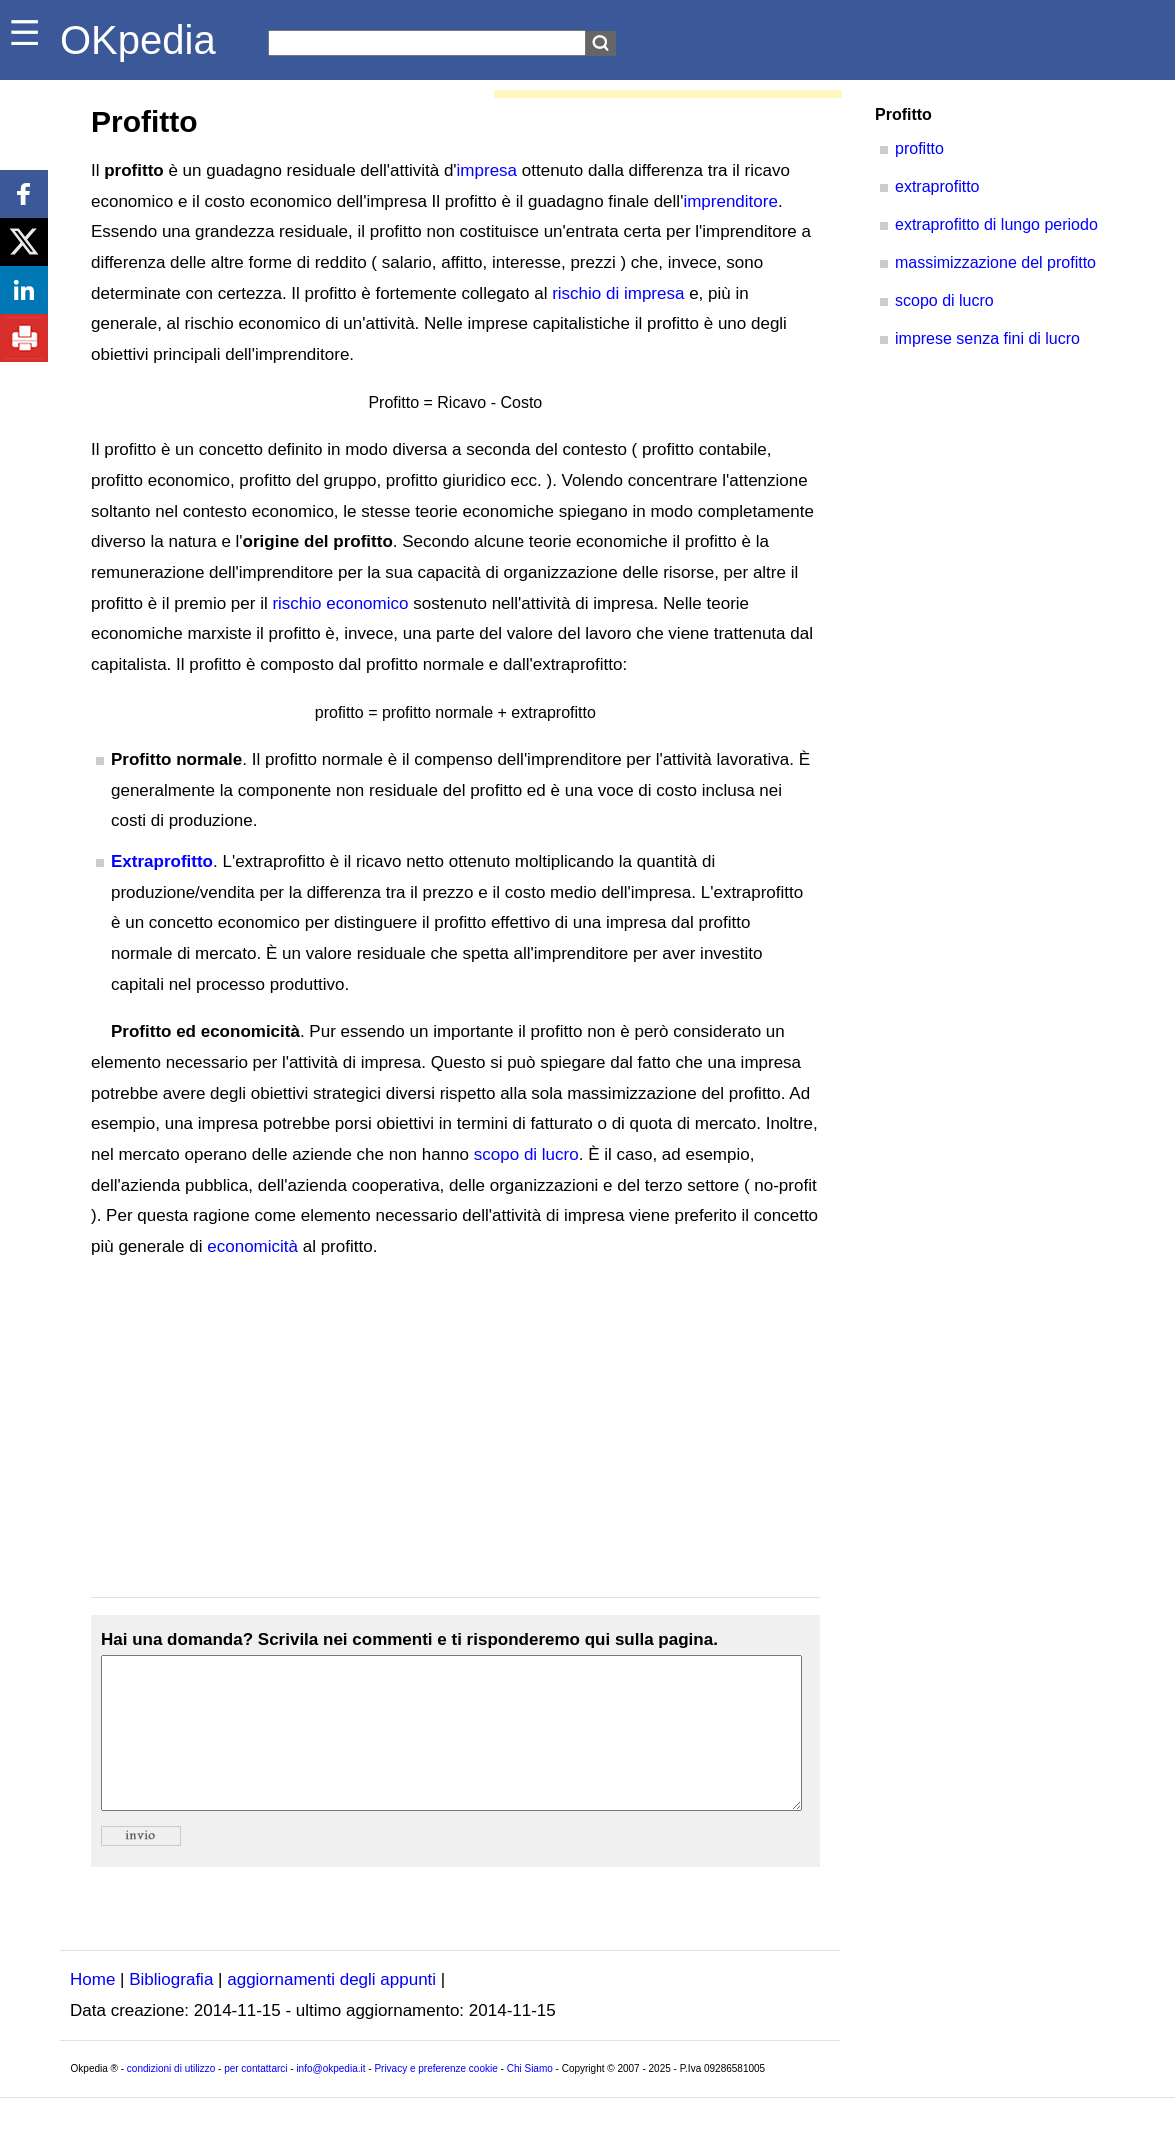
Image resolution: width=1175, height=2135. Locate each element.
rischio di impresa (618, 293)
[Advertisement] (455, 1430)
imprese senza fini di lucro (987, 338)
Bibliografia (171, 2009)
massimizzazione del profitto (995, 262)
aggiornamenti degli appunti (331, 2009)
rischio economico (340, 603)
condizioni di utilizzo (171, 2098)
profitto (919, 148)
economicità (252, 1246)
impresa (487, 170)
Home (92, 2009)
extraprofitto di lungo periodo (996, 224)
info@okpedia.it (330, 2098)
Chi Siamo (530, 2098)
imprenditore (730, 201)
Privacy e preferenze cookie (435, 2098)
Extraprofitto (162, 861)
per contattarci (255, 2098)
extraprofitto (937, 186)
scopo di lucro (526, 1154)
